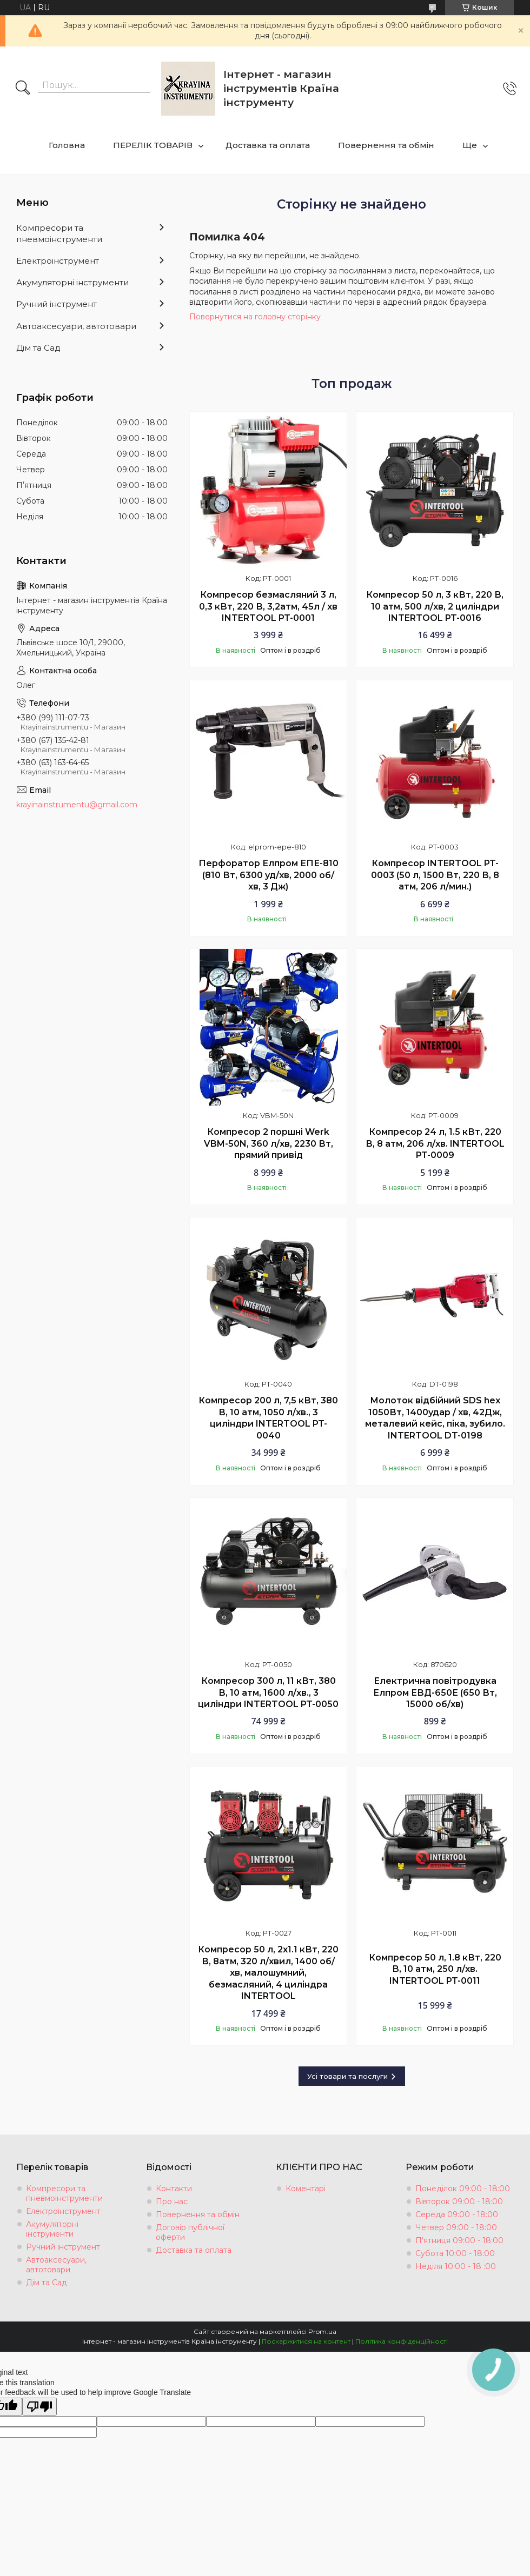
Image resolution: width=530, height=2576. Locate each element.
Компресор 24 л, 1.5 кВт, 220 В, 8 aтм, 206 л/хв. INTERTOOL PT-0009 (435, 1143)
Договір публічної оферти (190, 2232)
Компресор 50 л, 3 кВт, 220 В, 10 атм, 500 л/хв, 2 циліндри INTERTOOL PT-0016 (435, 606)
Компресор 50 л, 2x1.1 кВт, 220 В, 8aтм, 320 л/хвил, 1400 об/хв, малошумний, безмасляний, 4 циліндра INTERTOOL (268, 1972)
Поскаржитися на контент (306, 2341)
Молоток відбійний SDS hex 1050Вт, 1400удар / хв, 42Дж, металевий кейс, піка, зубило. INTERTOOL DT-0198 (435, 1418)
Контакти (174, 2188)
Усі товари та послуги (347, 2076)
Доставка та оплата (268, 145)
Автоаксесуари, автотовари (76, 326)
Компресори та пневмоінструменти (59, 233)
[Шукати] (23, 88)
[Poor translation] (39, 2407)
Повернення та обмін (386, 145)
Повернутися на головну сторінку (255, 317)
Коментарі (306, 2188)
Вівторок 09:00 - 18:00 (459, 2201)
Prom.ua (322, 2331)
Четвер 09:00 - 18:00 (456, 2227)
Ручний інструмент (56, 304)
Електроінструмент (57, 261)
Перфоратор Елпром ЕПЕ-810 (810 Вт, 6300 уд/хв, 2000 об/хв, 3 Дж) (268, 875)
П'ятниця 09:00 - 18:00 (459, 2240)
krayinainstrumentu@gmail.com (76, 804)
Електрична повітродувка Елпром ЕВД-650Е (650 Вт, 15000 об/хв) (435, 1692)
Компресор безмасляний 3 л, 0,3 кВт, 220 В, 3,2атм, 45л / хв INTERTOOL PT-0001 (268, 606)
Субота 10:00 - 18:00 (455, 2253)
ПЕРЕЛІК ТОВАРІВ (153, 145)
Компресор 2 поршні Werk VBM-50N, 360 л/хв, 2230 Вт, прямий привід (268, 1143)
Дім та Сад (38, 348)
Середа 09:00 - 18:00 (456, 2214)
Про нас (172, 2201)
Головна (67, 145)
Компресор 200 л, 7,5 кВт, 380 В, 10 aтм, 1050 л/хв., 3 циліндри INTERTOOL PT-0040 (268, 1418)
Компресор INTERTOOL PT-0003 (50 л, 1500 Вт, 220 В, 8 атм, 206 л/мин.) (435, 875)
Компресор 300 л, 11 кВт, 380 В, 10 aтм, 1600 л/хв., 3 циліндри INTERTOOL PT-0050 (268, 1692)
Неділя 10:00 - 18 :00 (455, 2266)
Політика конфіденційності (401, 2341)
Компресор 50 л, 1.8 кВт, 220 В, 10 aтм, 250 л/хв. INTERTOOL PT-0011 (435, 1969)
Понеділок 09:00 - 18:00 (462, 2188)
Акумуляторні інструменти (72, 282)
